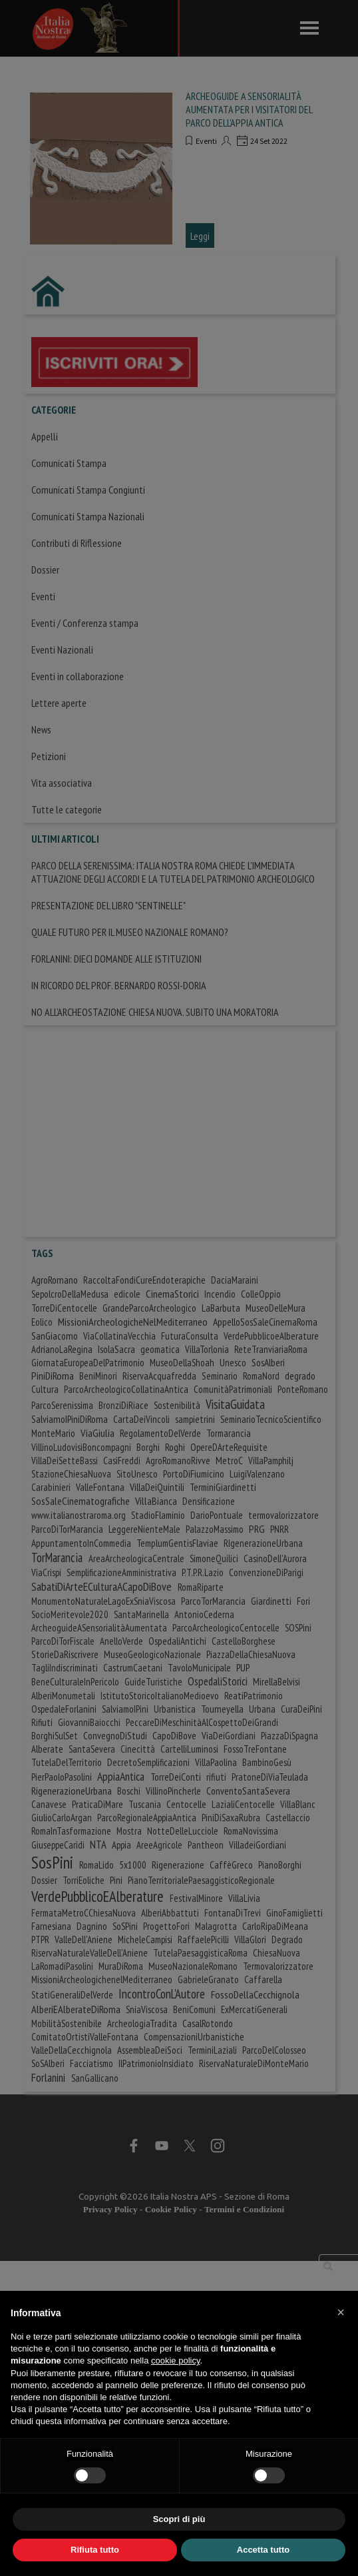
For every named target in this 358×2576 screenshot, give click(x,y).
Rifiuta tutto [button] (95, 2550)
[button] (340, 2312)
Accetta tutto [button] (263, 2550)
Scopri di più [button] (179, 2519)
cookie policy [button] (175, 2360)
